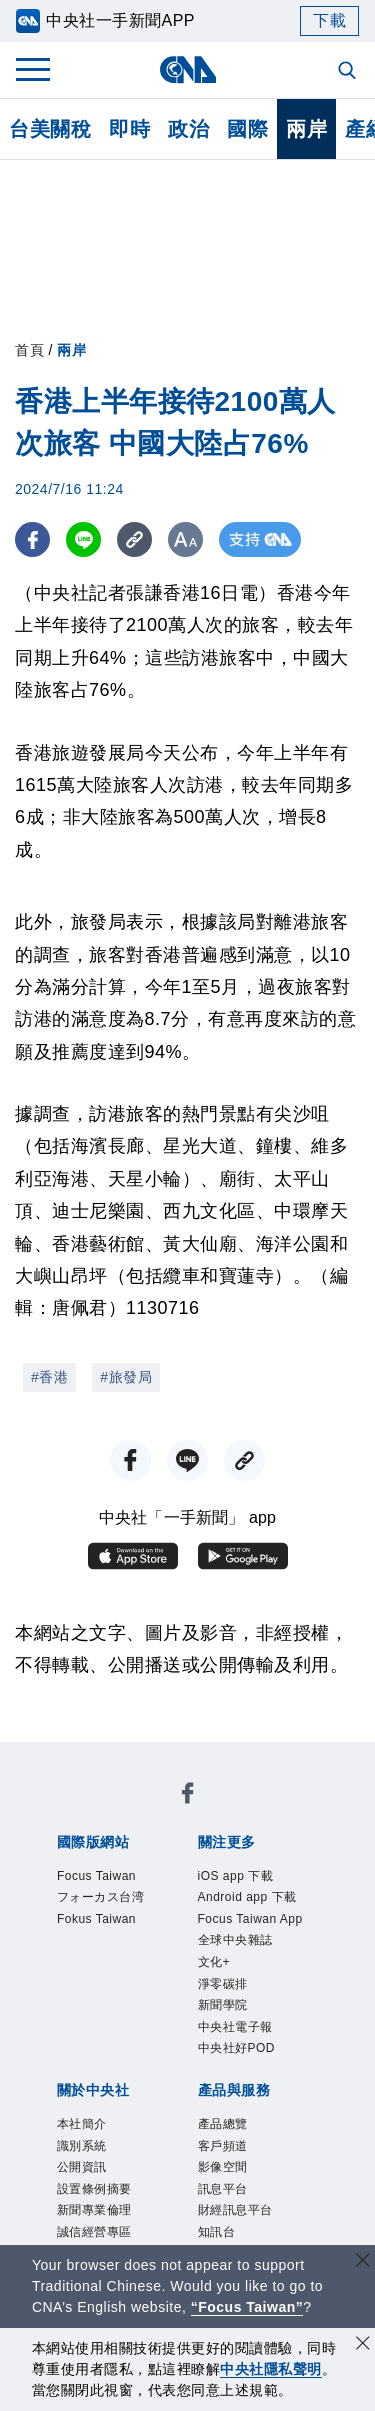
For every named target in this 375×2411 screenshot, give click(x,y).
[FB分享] (32, 539)
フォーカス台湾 (101, 1897)
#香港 (49, 1377)
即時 (129, 129)
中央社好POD (237, 2048)
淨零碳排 (223, 1984)
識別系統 (82, 2146)
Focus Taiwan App (250, 1919)
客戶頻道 (223, 2146)
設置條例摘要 (94, 2189)
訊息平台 (223, 2189)
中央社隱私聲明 (271, 2369)
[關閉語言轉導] (363, 2262)
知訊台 (217, 2232)
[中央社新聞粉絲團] (188, 1796)
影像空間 (223, 2167)
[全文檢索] (349, 72)
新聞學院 (223, 2005)
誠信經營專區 (94, 2232)
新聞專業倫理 (94, 2210)
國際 (247, 129)
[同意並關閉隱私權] (363, 2345)
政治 (188, 129)
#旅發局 (126, 1377)
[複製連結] (134, 539)
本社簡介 (82, 2124)
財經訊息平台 (235, 2210)
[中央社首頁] (187, 69)
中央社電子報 (235, 2027)
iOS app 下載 (236, 1876)
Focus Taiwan (96, 1876)
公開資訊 (82, 2167)
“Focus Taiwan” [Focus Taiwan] (247, 2307)
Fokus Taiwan (96, 1919)
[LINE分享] (83, 539)
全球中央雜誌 (235, 1940)
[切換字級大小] (185, 539)
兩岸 (306, 129)
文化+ (214, 1962)
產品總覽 (223, 2124)
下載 (329, 20)
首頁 (29, 350)
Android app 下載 (247, 1897)
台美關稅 (50, 129)
